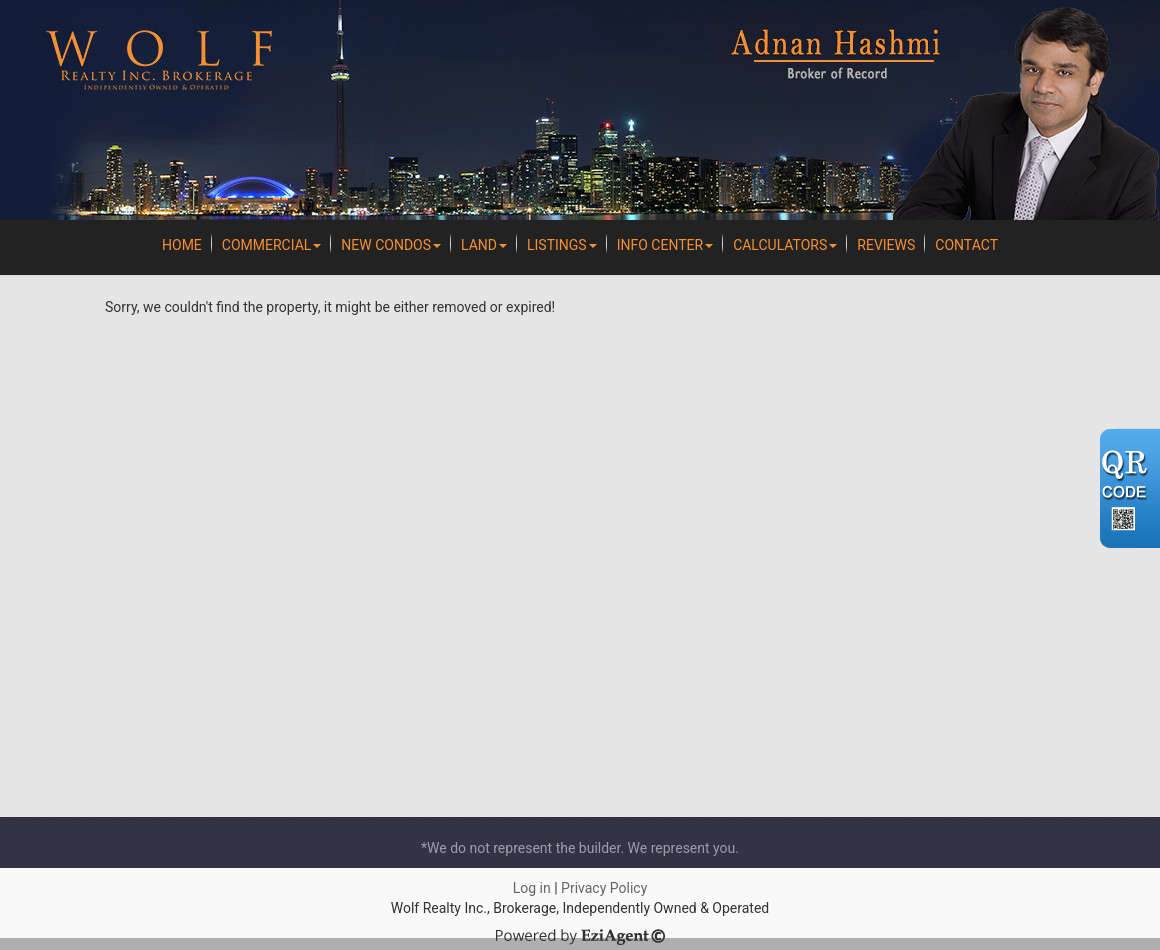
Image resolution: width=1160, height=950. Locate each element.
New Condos (391, 245)
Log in (532, 888)
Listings (562, 245)
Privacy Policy (604, 888)
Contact (966, 245)
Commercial (272, 245)
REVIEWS (886, 245)
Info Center (665, 245)
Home (182, 245)
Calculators (785, 245)
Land (484, 245)
